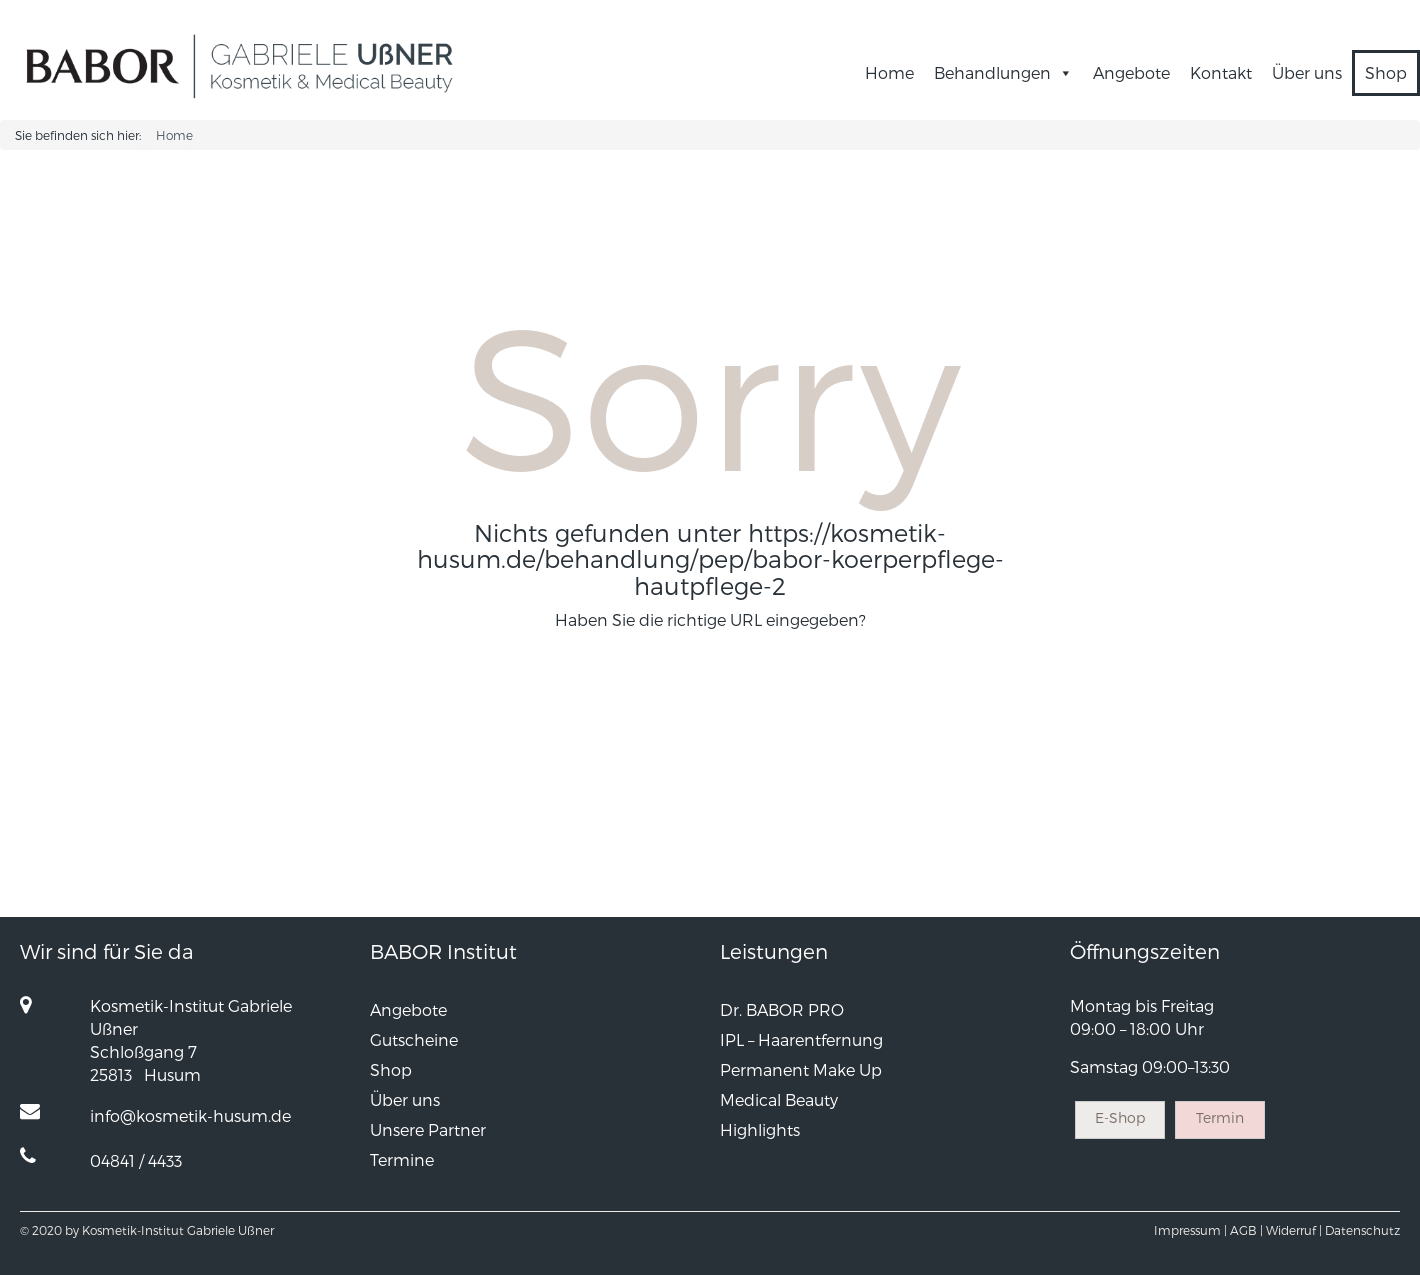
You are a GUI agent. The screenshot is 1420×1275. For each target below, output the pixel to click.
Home (889, 72)
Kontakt (1221, 72)
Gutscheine (414, 1039)
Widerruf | (1294, 1230)
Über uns (1307, 72)
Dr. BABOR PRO (782, 1009)
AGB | (1246, 1230)
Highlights (760, 1129)
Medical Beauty (779, 1099)
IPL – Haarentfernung (801, 1039)
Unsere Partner (428, 1129)
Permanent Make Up (801, 1069)
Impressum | (1190, 1230)
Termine (402, 1159)
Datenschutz (1362, 1230)
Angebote (1131, 72)
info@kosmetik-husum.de (190, 1115)
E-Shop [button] (1120, 1117)
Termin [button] (1220, 1117)
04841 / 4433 (136, 1160)
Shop (1386, 72)
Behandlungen (1003, 72)
